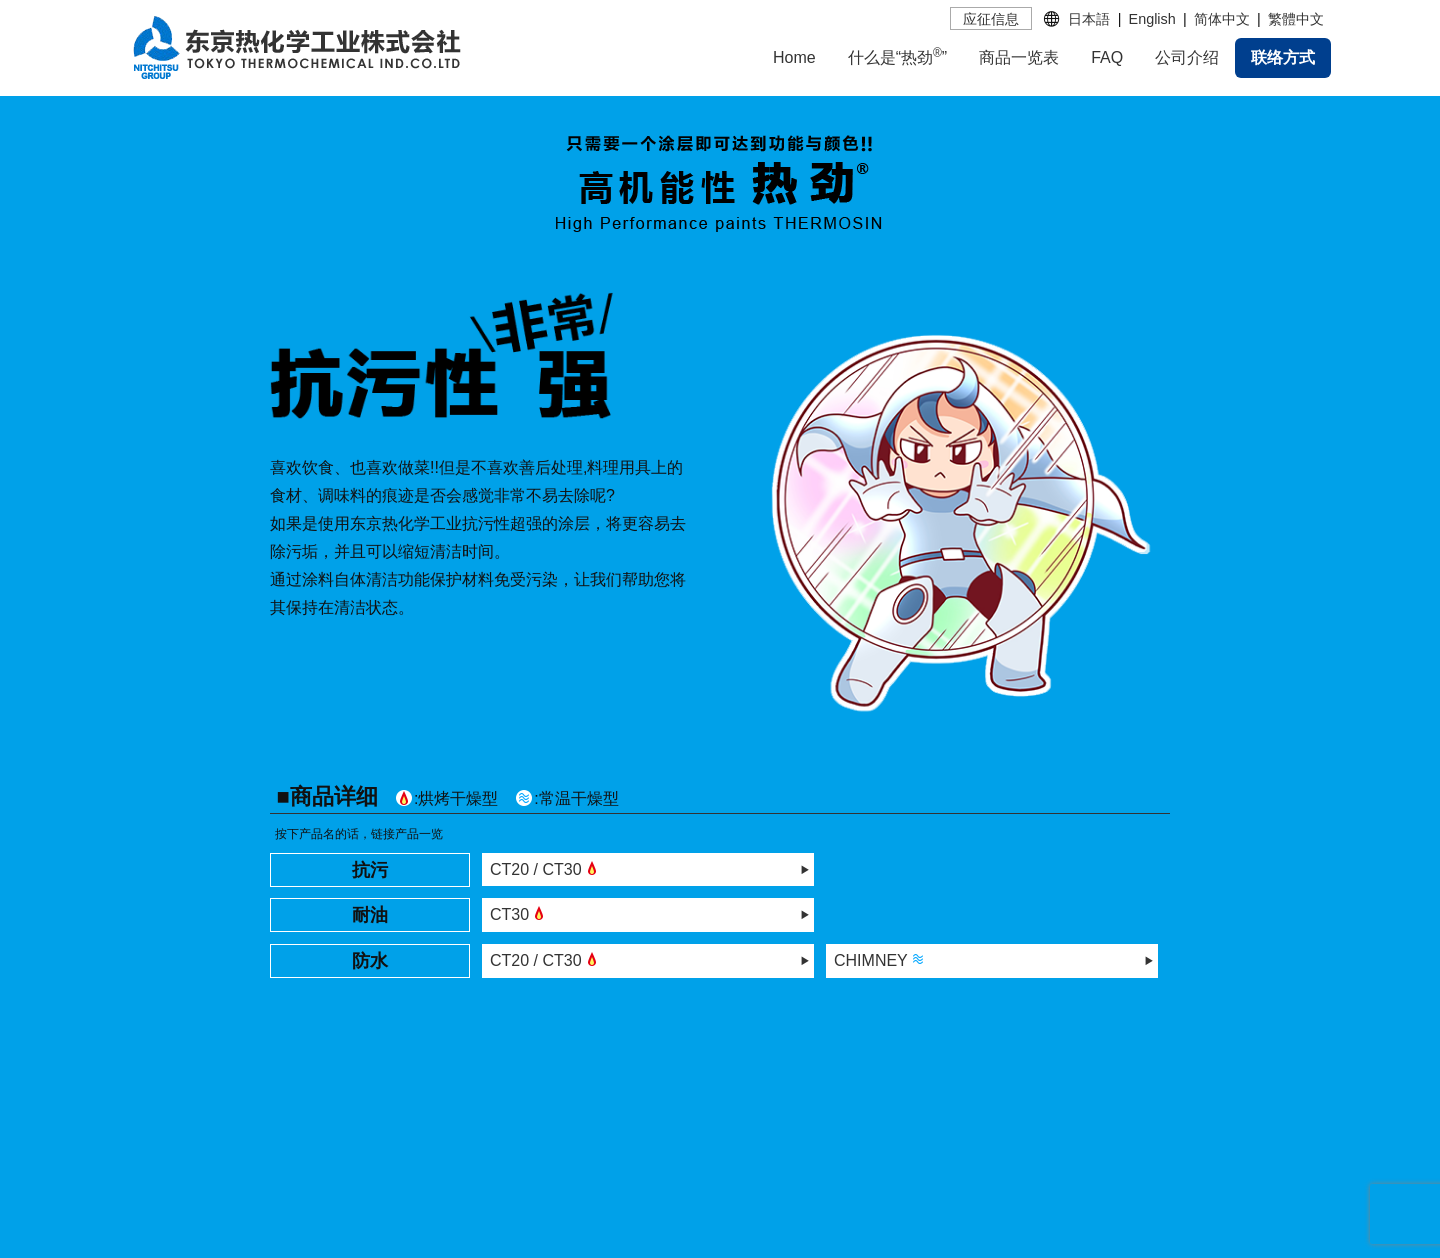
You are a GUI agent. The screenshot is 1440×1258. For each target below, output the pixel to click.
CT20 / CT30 (546, 868)
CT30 (519, 913)
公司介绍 (1187, 57)
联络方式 (1283, 57)
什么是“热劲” (898, 56)
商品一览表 (1019, 57)
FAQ (1107, 57)
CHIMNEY (881, 959)
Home (794, 57)
